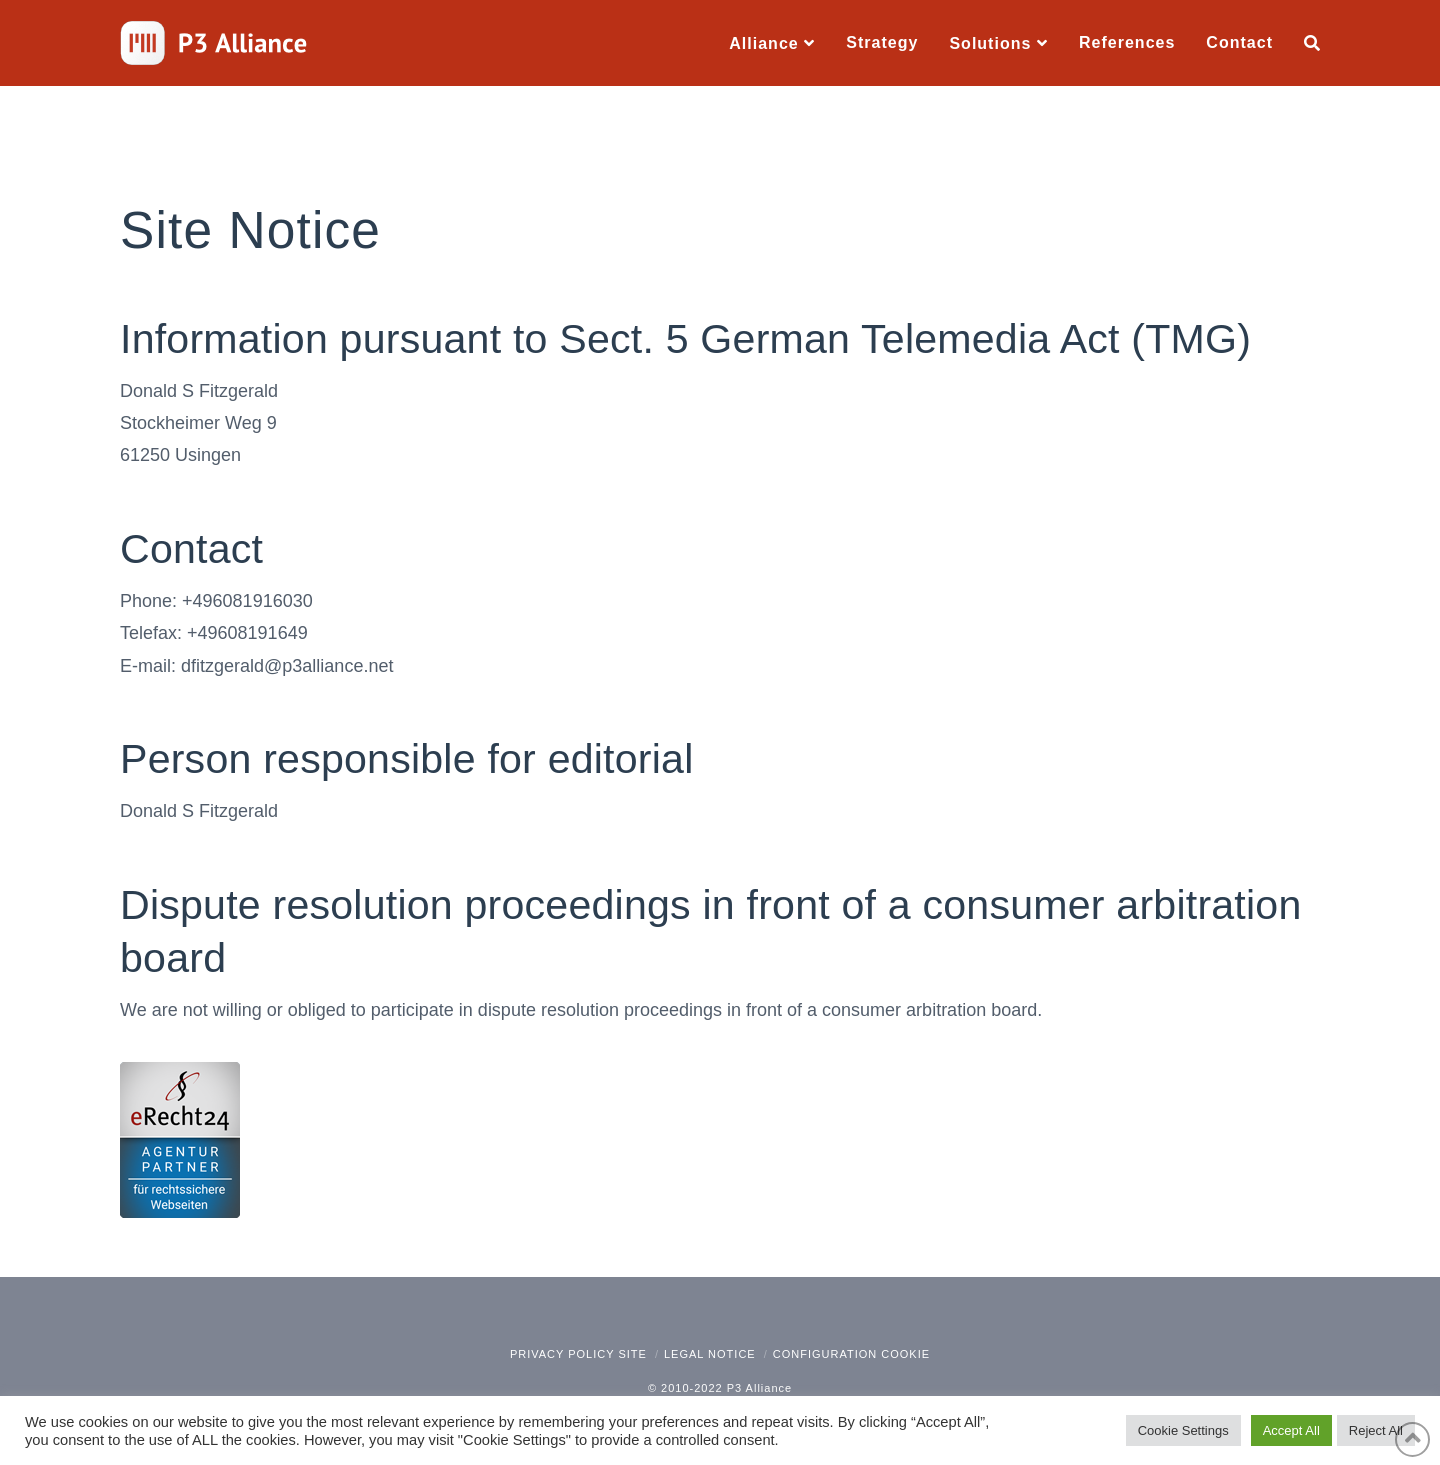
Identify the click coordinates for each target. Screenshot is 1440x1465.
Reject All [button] (1376, 1430)
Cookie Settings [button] (1183, 1430)
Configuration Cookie (851, 1354)
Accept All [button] (1291, 1430)
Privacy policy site (578, 1354)
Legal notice (710, 1354)
